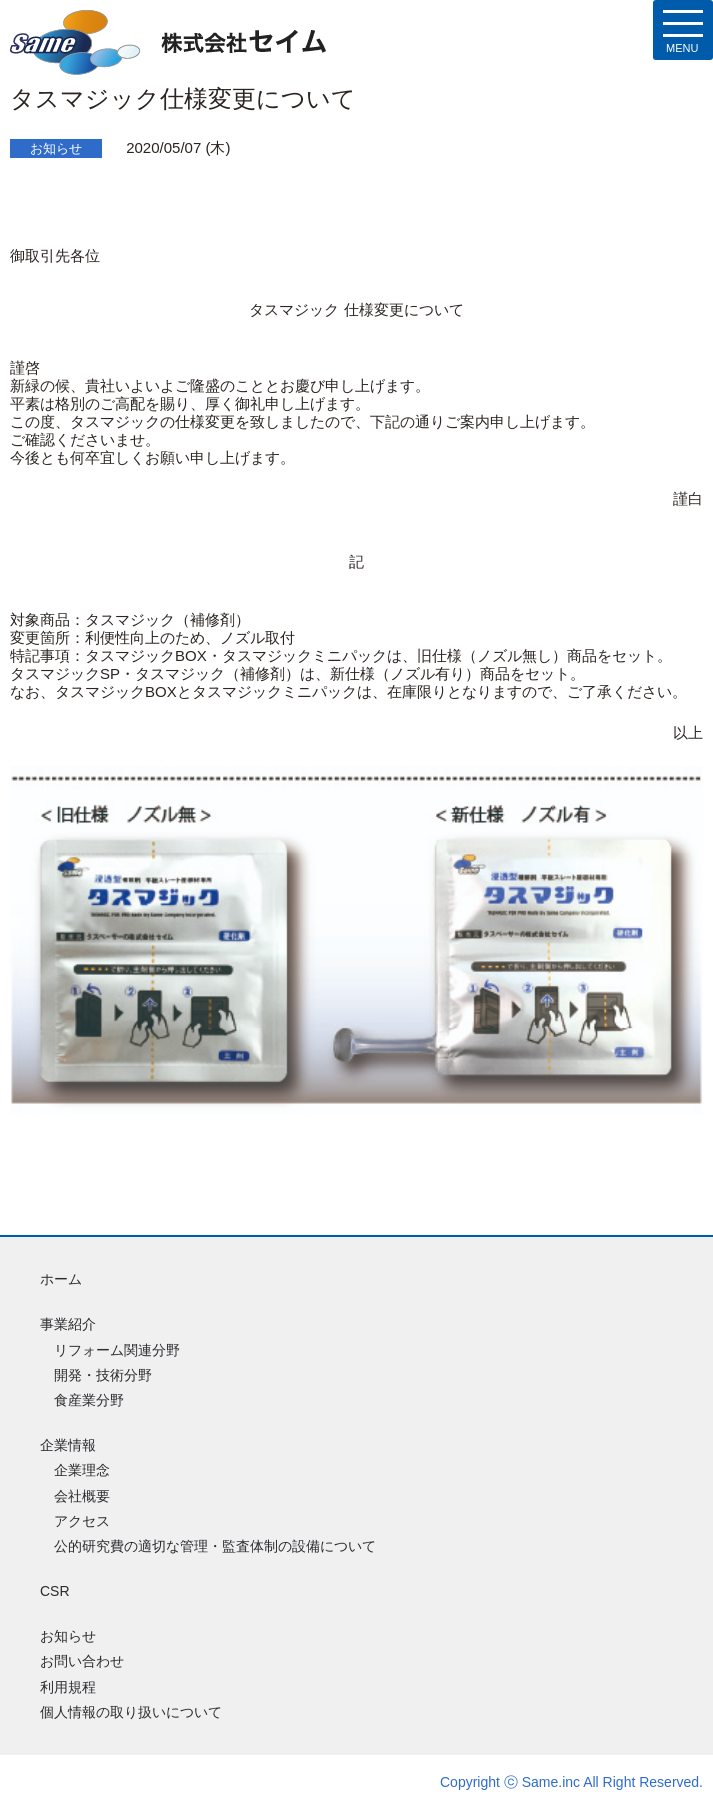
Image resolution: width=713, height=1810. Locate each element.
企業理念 (82, 1470)
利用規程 (68, 1687)
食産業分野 (89, 1400)
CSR (55, 1591)
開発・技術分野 (103, 1375)
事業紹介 (68, 1324)
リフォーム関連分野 (117, 1350)
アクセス (82, 1521)
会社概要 (82, 1496)
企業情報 (68, 1445)
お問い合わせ (82, 1661)
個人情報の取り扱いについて (131, 1712)
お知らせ (68, 1636)
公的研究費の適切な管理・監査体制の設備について (215, 1546)
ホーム (61, 1279)
